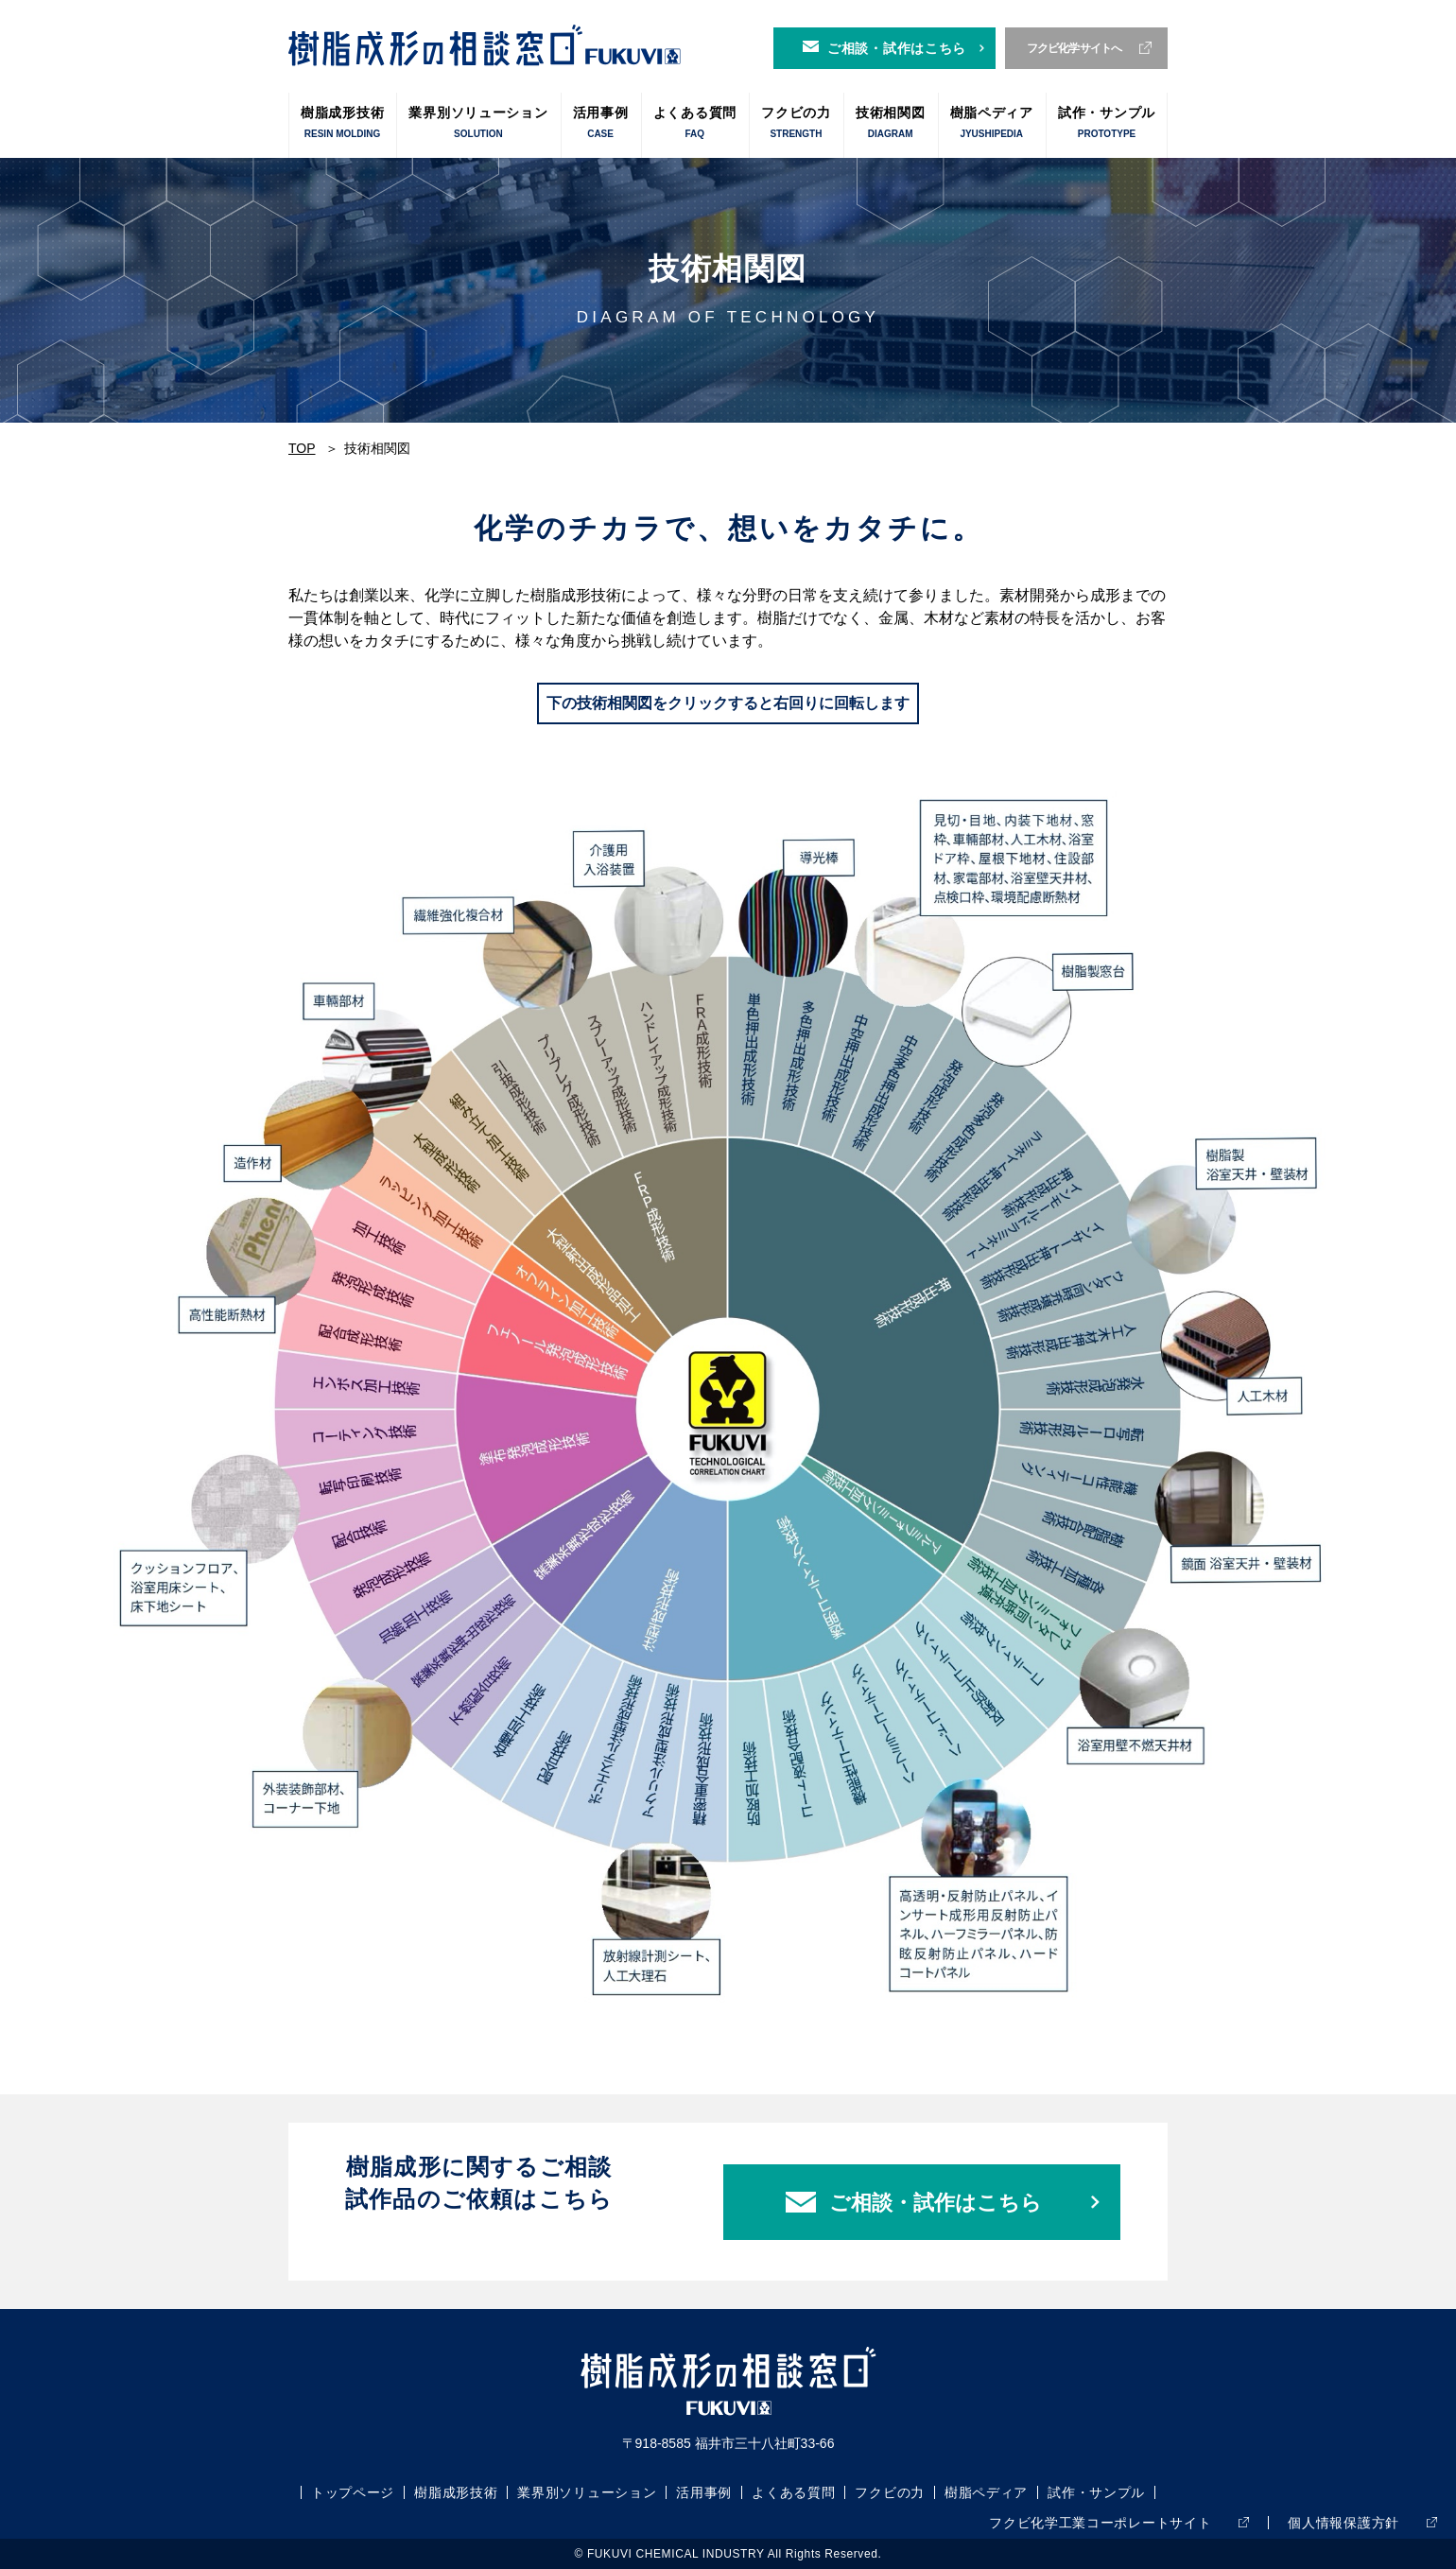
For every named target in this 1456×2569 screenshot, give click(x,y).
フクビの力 (796, 123)
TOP (302, 448)
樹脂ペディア (991, 123)
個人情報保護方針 (1343, 2522)
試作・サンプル (1106, 123)
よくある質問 (695, 123)
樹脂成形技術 (342, 123)
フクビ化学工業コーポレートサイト (1100, 2522)
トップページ (352, 2492)
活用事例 (601, 123)
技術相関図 (891, 123)
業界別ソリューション (477, 123)
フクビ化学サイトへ (1074, 48)
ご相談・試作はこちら (896, 48)
